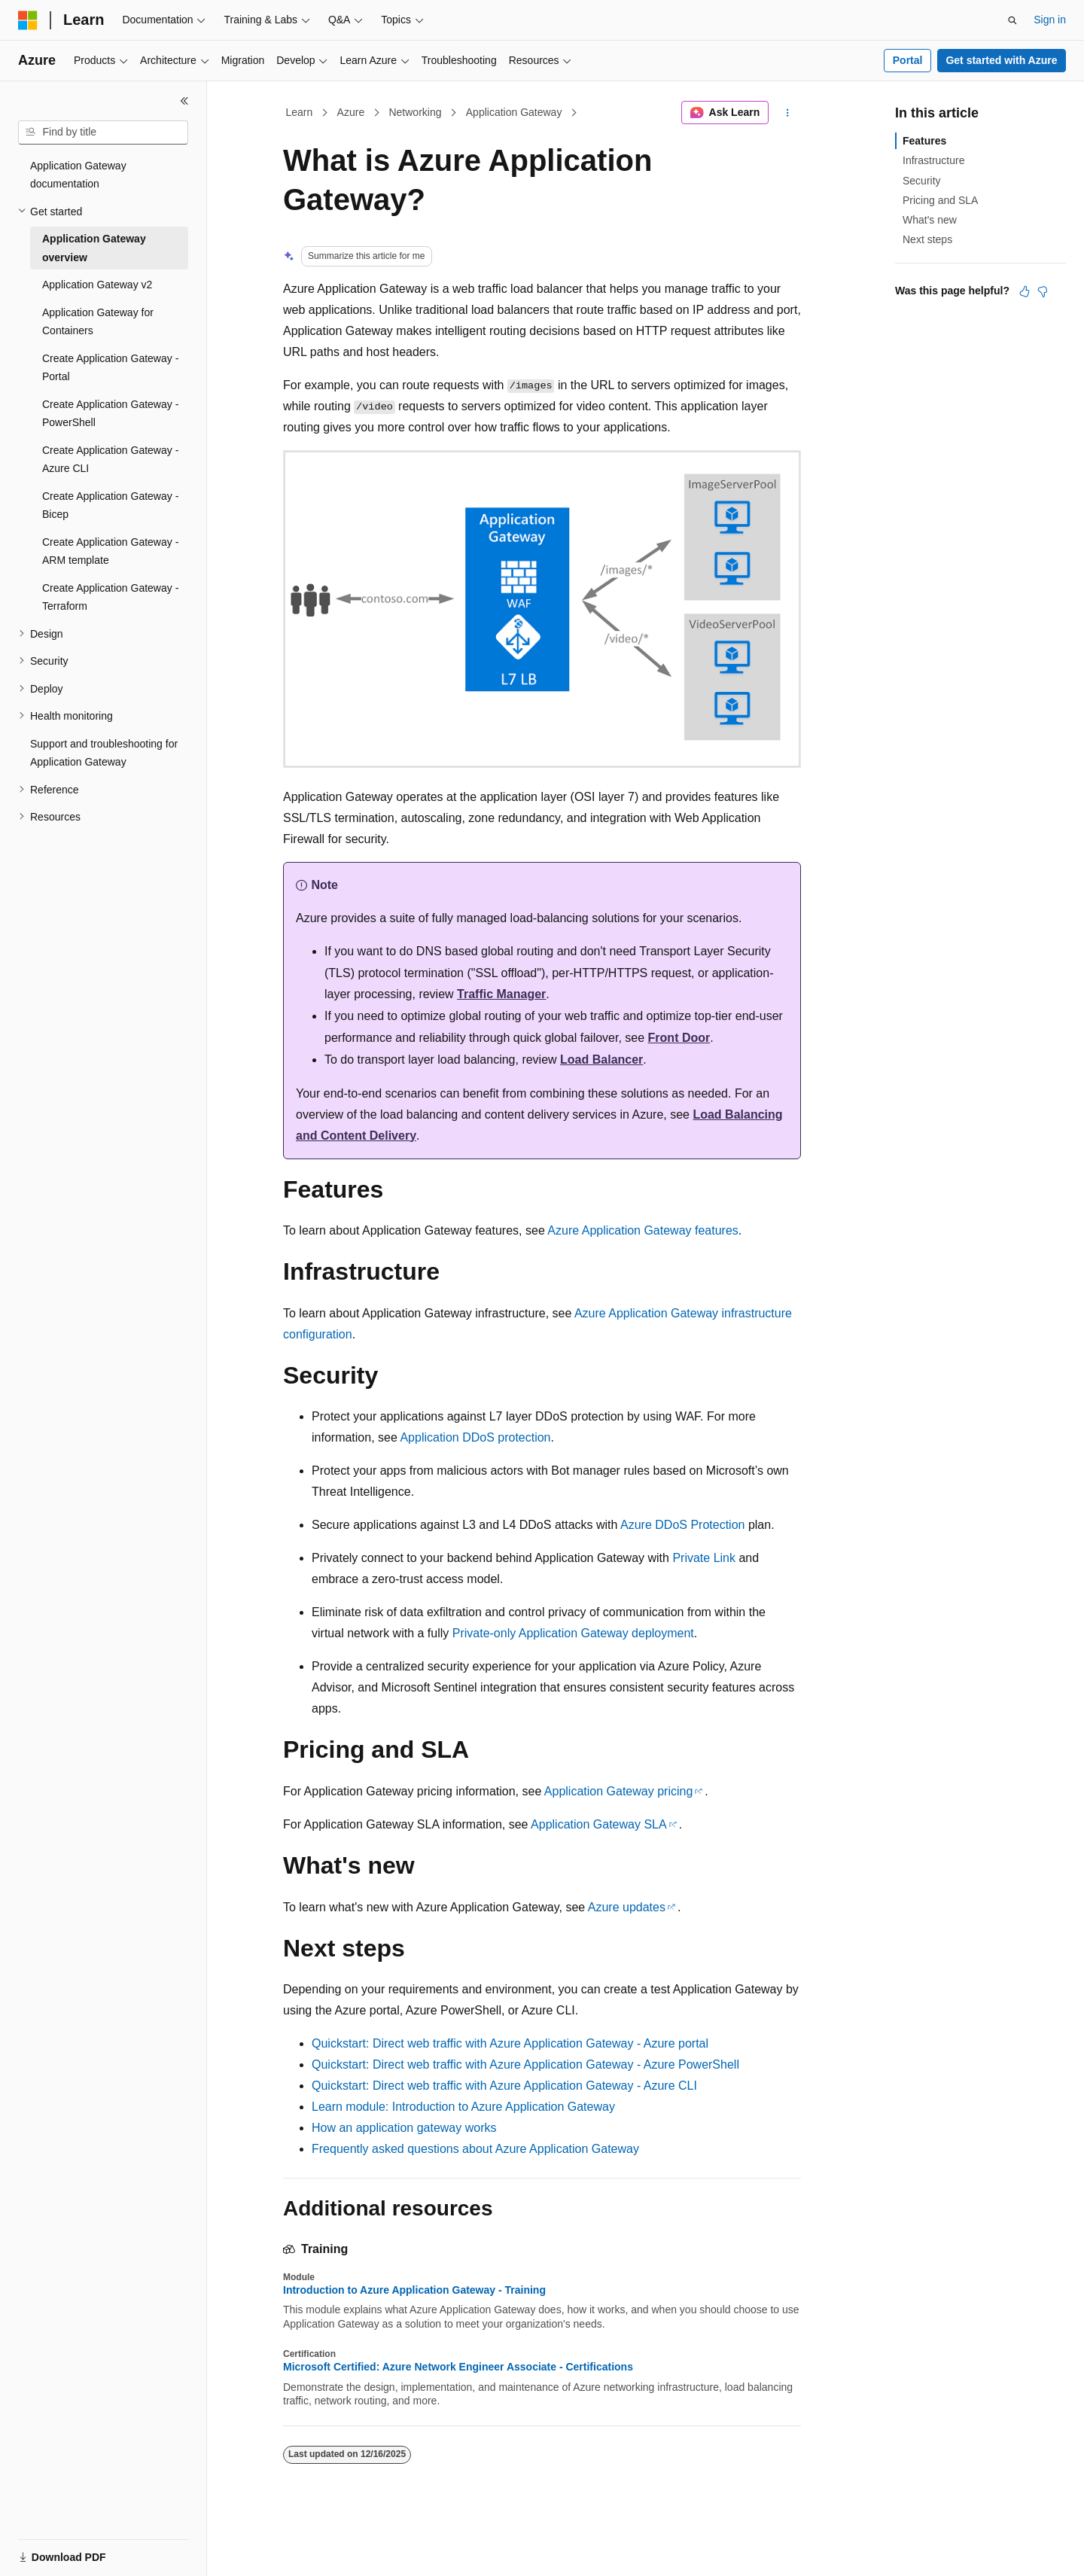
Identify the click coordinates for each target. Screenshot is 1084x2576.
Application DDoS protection (475, 1437)
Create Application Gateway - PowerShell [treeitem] (110, 413)
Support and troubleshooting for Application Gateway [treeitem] (104, 753)
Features (924, 141)
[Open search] (1012, 20)
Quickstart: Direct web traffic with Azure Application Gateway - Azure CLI (504, 2085)
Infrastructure (933, 160)
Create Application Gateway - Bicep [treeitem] (110, 505)
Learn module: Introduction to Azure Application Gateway (463, 2106)
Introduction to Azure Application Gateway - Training (414, 2290)
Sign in (1050, 20)
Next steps (927, 239)
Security (922, 181)
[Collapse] (184, 100)
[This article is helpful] (1024, 291)
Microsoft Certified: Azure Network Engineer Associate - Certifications (458, 2367)
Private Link (703, 1557)
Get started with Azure (1001, 60)
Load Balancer (601, 1059)
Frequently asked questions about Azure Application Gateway (475, 2148)
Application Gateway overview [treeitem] (94, 248)
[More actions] (788, 113)
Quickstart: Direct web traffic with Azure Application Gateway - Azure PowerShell (525, 2064)
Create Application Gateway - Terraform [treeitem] (110, 597)
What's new (930, 220)
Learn (299, 112)
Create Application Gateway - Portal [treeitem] (110, 367)
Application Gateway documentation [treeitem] (78, 175)
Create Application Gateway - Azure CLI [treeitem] (110, 459)
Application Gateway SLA (599, 1824)
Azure (351, 112)
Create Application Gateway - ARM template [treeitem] (110, 551)
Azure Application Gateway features (642, 1230)
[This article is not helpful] (1043, 291)
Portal (908, 60)
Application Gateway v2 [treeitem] (97, 285)
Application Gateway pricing (618, 1791)
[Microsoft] (28, 20)
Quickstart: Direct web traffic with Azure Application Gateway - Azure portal (510, 2043)
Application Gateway (514, 112)
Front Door (679, 1037)
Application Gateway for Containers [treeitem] (98, 321)
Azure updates (626, 1907)
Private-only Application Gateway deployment (573, 1633)
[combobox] (103, 132)
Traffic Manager (501, 994)
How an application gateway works (404, 2127)
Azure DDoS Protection (682, 1524)
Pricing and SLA (940, 200)
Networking (414, 112)
